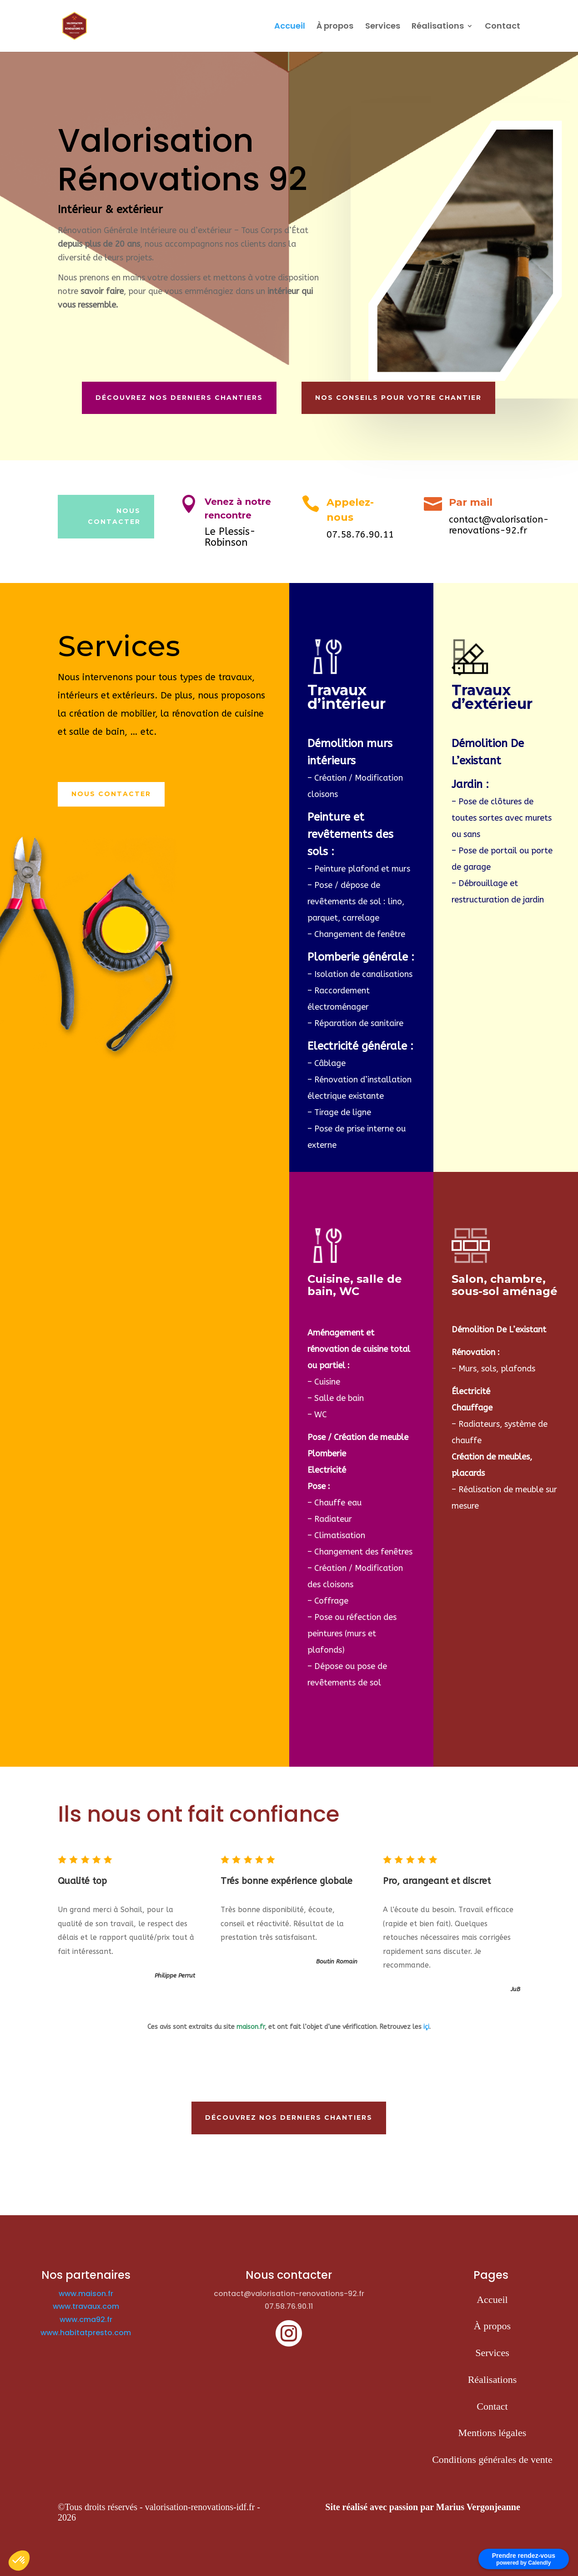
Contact (502, 27)
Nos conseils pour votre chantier (398, 398)
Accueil (289, 27)
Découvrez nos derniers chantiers (179, 398)
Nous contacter (111, 794)
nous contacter (114, 516)
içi (426, 2027)
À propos (335, 27)
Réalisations (438, 27)
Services (382, 27)
